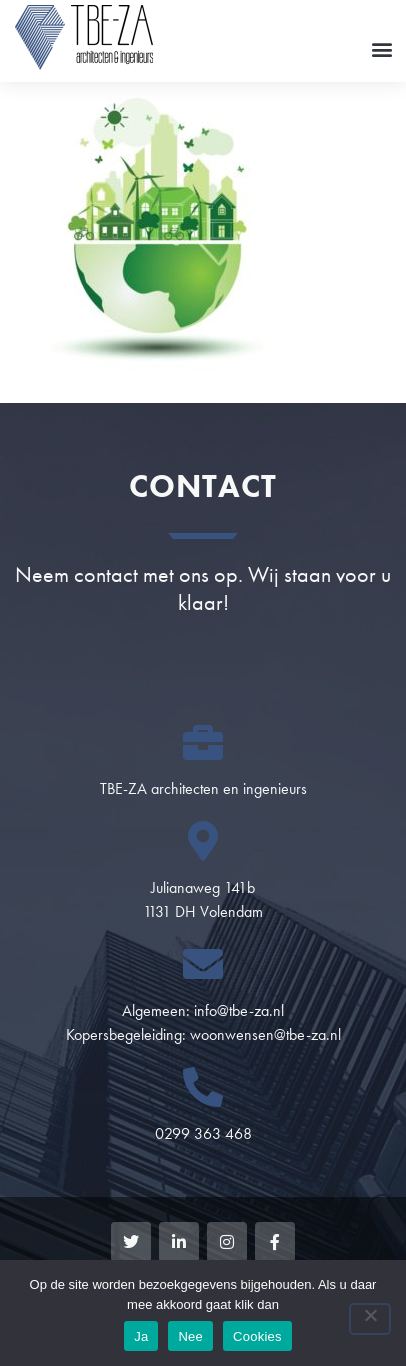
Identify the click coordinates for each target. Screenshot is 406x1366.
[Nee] (370, 1319)
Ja (141, 1336)
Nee (190, 1336)
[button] (381, 48)
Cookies (257, 1336)
